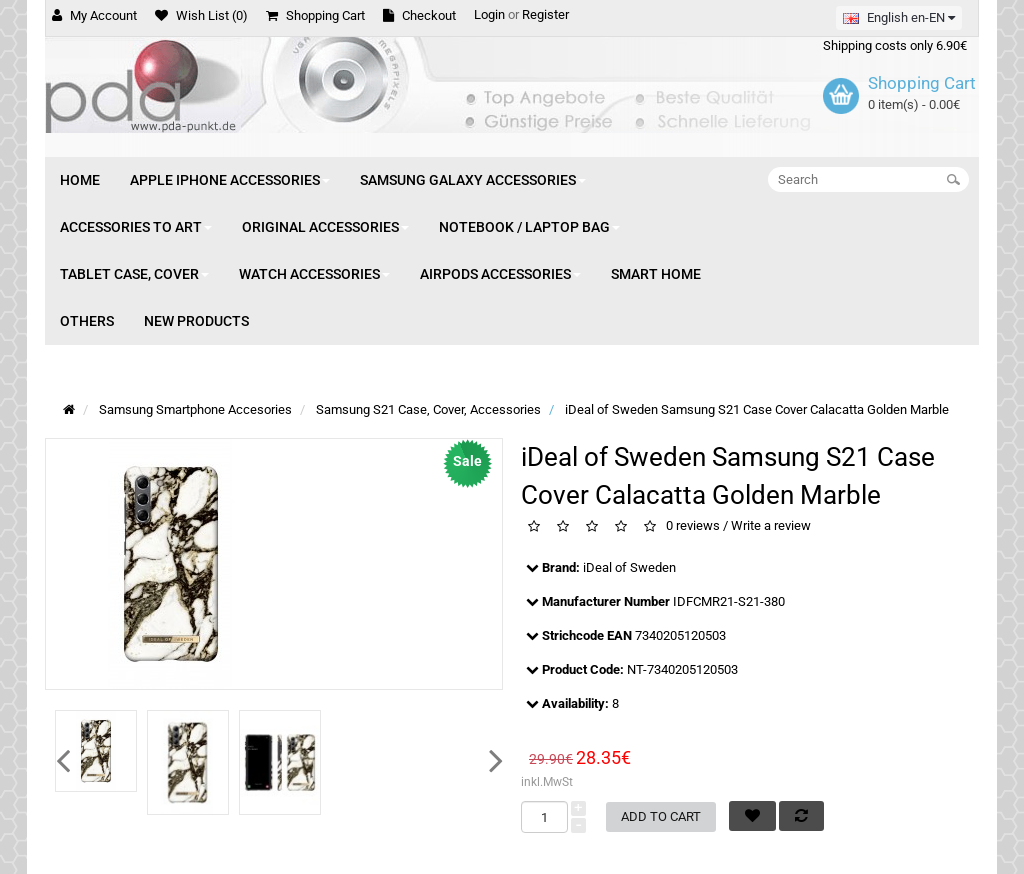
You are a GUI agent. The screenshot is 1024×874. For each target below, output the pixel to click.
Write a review (771, 526)
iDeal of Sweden (629, 567)
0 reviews (693, 526)
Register (545, 14)
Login (489, 14)
